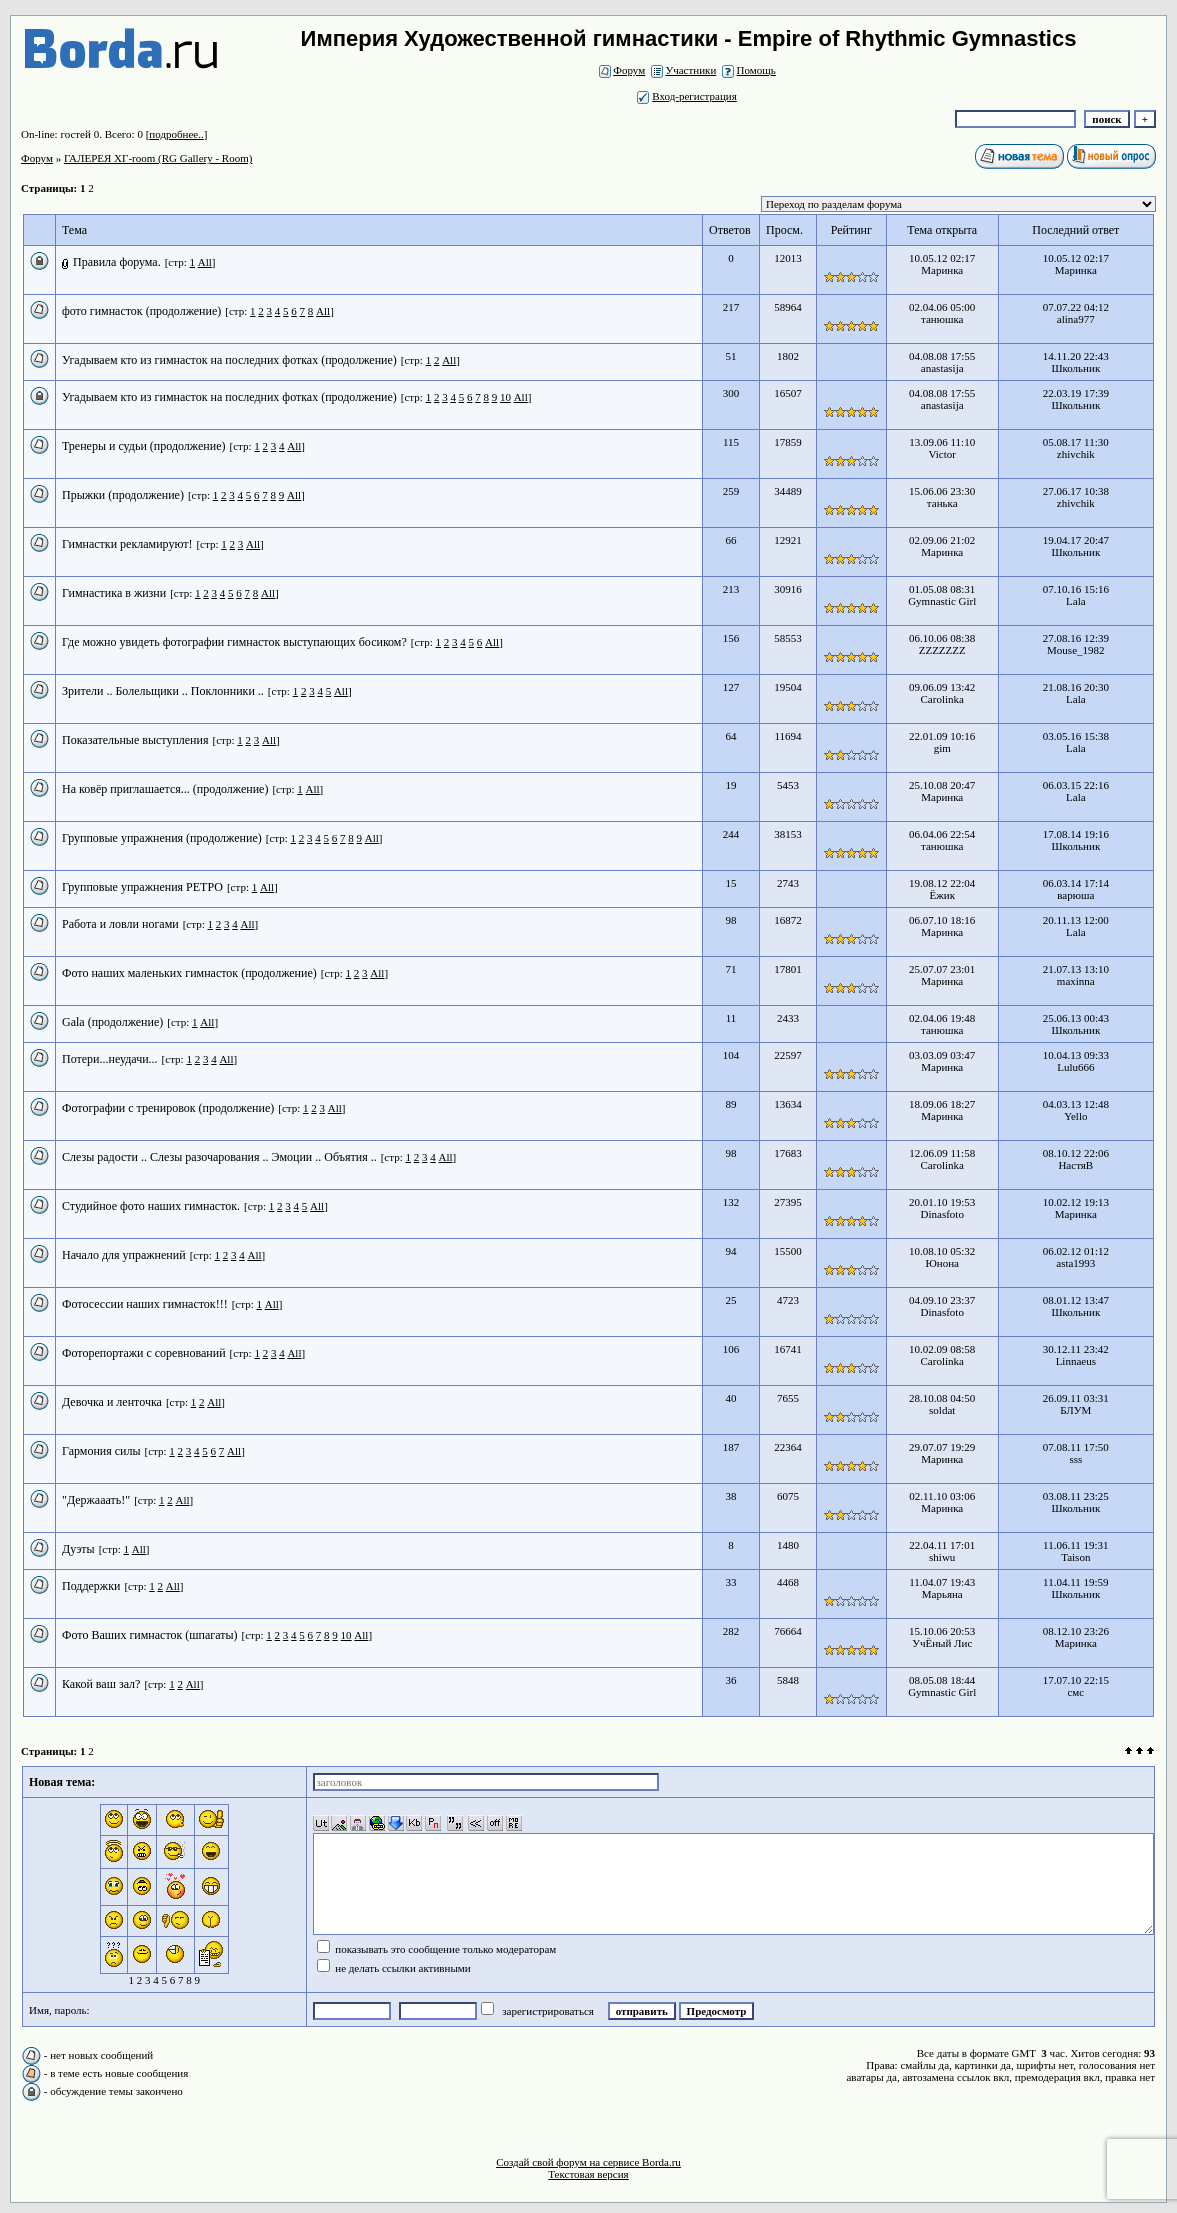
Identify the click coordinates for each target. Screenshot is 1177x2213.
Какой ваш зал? (101, 1684)
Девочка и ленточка (112, 1402)
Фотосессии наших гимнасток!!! (145, 1304)
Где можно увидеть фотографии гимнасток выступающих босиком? (234, 642)
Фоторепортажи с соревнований (144, 1353)
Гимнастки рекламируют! (127, 544)
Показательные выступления (135, 740)
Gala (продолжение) (112, 1022)
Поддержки (91, 1586)
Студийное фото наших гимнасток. (151, 1206)
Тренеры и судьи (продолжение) (143, 446)
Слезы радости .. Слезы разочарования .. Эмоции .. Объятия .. (219, 1157)
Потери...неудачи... (110, 1059)
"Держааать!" (96, 1500)
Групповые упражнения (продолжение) (162, 838)
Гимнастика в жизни (114, 593)
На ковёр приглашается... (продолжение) (165, 789)
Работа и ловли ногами (120, 924)
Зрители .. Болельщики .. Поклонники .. (163, 691)
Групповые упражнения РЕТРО (142, 887)
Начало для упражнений (124, 1255)
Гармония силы (101, 1451)
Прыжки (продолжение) (123, 495)
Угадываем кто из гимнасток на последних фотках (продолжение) (229, 360)
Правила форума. (117, 262)
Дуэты (78, 1549)
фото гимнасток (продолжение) (141, 311)
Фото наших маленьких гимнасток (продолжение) (189, 973)
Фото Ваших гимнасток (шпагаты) (150, 1635)
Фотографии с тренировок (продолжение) (168, 1108)
